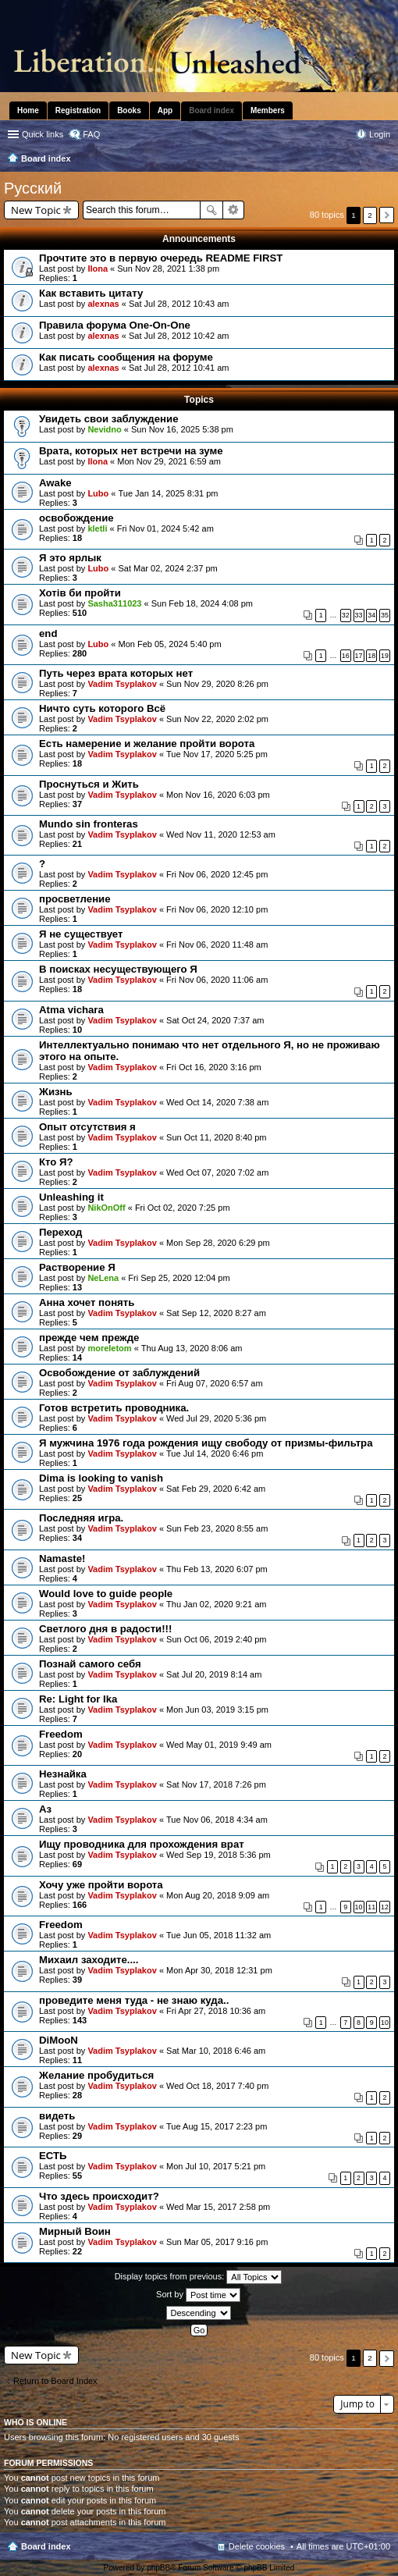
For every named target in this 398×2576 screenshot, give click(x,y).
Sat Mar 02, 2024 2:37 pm (168, 568)
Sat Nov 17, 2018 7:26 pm (216, 1784)
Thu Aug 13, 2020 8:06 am (192, 1348)
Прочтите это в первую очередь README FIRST (161, 258)
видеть (57, 2116)
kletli (97, 528)
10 (359, 1907)
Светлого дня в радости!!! (105, 1629)
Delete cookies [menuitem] (257, 2546)
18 (371, 656)
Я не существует (81, 934)
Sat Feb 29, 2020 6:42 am (215, 1488)
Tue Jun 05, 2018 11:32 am (218, 1935)
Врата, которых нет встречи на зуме (131, 451)
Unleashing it (71, 1197)
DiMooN (58, 2040)
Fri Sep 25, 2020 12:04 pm (178, 1278)
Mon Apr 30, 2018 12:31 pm (219, 1970)
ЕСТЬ (53, 2155)
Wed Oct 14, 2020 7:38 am (217, 1102)
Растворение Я (77, 1267)
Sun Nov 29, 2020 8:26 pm (217, 683)
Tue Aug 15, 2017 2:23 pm (216, 2126)
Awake (55, 483)
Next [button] (386, 215)
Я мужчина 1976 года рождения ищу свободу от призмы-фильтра (206, 1443)
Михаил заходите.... (88, 1960)
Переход (60, 1232)
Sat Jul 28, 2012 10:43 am (179, 303)
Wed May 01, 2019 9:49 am (219, 1744)
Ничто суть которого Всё (102, 708)
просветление (75, 899)
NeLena (103, 1278)
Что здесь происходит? (99, 2196)
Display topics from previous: (199, 2277)
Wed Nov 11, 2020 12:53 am (220, 834)
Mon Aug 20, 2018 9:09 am (217, 1895)
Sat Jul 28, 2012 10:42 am (179, 335)
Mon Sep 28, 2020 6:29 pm (218, 1242)
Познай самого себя (90, 1664)
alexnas (103, 303)
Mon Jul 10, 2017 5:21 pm (215, 2166)
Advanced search (233, 210)
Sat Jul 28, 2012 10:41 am (179, 367)
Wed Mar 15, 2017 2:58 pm (218, 2206)
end (48, 633)
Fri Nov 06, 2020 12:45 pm (217, 874)
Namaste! (62, 1558)
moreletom (109, 1348)
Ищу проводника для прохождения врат (141, 1844)
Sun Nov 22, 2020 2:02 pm (217, 719)
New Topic (36, 210)
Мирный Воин (75, 2231)
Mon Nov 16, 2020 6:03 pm (218, 794)
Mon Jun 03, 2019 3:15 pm (217, 1709)
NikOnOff (106, 1207)
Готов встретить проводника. (114, 1408)
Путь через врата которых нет (116, 673)
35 (385, 615)
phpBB (158, 2568)
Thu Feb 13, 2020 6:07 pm (217, 1569)
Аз (45, 1809)
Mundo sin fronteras (88, 824)
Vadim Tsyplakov (121, 683)
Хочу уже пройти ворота (101, 1885)
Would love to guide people (105, 1593)
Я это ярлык (70, 558)
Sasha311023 (114, 603)
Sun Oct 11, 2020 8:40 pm (216, 1137)
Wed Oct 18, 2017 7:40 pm (217, 2085)
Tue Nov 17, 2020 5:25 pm (217, 754)
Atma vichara (71, 1010)
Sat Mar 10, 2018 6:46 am (215, 2050)
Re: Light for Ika (78, 1699)
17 (359, 656)
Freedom (61, 1734)
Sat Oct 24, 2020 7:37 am (215, 1020)
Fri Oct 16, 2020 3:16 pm (213, 1067)
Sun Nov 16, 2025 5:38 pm (182, 429)
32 (346, 615)
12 (385, 1907)
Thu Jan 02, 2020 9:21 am (216, 1604)
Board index (46, 2546)
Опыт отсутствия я (87, 1127)
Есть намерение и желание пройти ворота (146, 743)
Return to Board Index (55, 2381)
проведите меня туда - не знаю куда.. (134, 2000)
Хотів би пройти (80, 593)
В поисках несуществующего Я (118, 969)
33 (359, 615)
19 (385, 656)
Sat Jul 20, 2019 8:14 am (213, 1674)
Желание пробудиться (96, 2075)
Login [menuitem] (379, 134)
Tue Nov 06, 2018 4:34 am (217, 1819)
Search (211, 210)
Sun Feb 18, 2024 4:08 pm (202, 603)
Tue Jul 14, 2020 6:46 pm (214, 1453)
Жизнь (56, 1092)
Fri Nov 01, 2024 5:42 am (165, 528)
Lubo (97, 493)
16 (346, 656)
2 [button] (370, 215)
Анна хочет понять (86, 1302)
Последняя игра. (81, 1518)
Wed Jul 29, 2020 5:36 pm (216, 1418)
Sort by (198, 2295)
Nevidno (104, 429)
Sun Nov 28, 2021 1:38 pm (168, 268)
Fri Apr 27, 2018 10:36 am (215, 2011)
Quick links (42, 134)
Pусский (33, 188)
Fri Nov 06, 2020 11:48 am (217, 944)
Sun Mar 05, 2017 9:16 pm (217, 2242)
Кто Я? (56, 1162)
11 (371, 1907)
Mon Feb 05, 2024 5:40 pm (170, 644)
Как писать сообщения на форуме (126, 357)
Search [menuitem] (384, 160)
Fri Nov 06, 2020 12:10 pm (217, 909)
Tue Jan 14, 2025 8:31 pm (169, 493)
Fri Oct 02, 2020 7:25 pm (182, 1207)
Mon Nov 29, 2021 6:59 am (169, 461)
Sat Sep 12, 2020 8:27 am (216, 1313)
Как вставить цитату (91, 293)
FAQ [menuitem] (91, 134)
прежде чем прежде (89, 1337)
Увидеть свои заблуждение (108, 419)
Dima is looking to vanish (101, 1478)
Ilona (97, 268)
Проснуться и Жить (89, 784)
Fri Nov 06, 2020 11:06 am (217, 979)
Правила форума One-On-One (114, 325)
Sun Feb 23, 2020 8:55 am (217, 1528)
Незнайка (63, 1774)
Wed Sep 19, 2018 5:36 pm (218, 1854)
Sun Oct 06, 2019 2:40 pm (216, 1639)
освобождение (76, 518)
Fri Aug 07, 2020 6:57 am (214, 1383)
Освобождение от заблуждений (119, 1373)
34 (371, 615)
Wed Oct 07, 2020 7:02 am (217, 1172)
